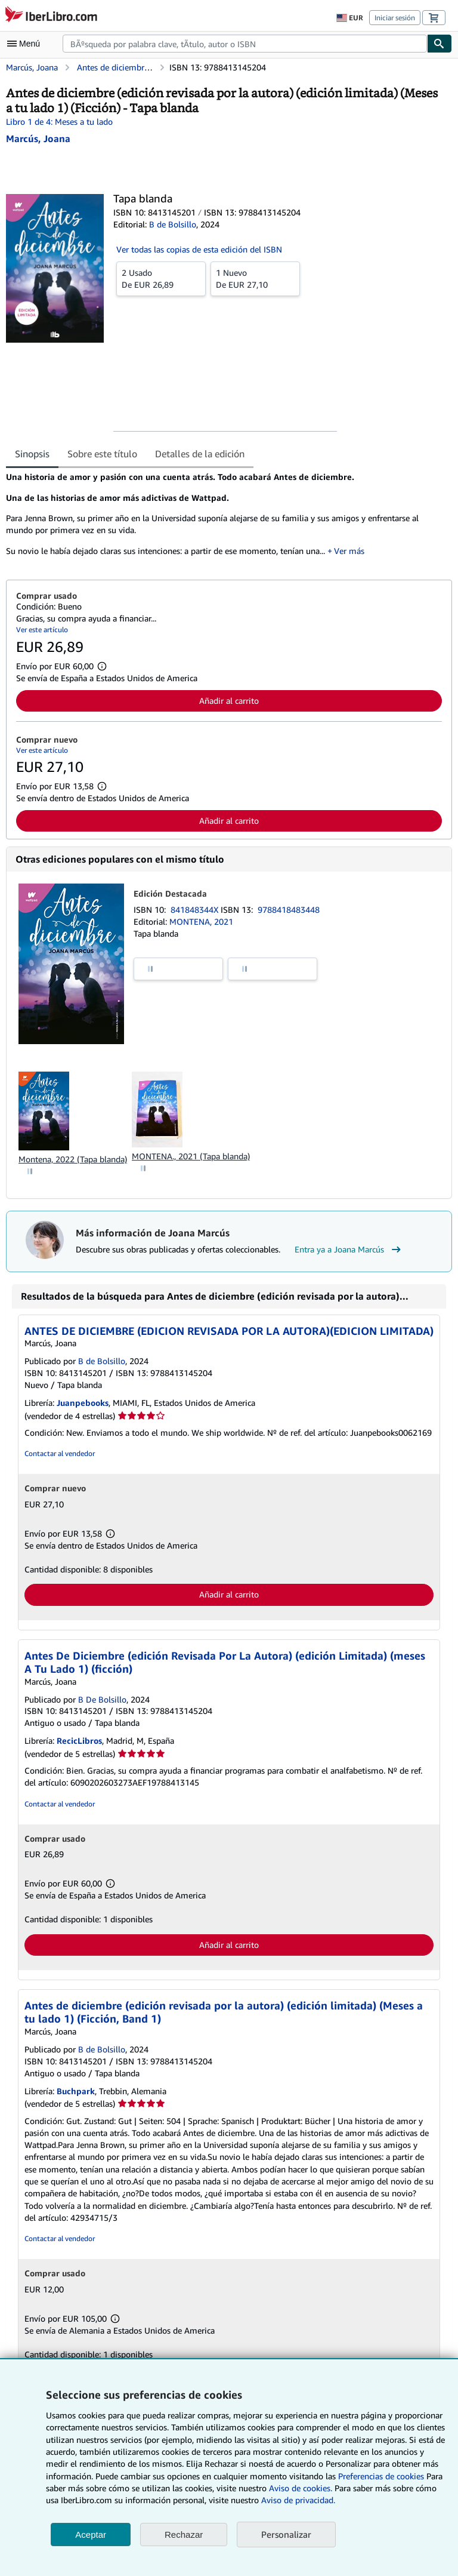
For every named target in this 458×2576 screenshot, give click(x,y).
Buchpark (76, 2091)
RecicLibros (79, 1740)
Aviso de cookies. (300, 2488)
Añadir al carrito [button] (229, 700)
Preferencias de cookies (381, 2476)
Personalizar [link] (286, 2534)
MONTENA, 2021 (201, 921)
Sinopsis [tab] (32, 454)
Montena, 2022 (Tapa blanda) (72, 1159)
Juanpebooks (83, 1403)
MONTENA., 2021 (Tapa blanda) (191, 1156)
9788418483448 (289, 909)
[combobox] (245, 44)
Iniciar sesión (395, 17)
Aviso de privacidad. (298, 2500)
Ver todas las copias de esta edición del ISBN (199, 249)
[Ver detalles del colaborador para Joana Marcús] (38, 138)
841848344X (196, 909)
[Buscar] (439, 44)
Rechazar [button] (184, 2534)
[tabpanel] (224, 518)
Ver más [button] (349, 551)
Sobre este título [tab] (102, 454)
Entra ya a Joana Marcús (349, 1249)
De (161, 278)
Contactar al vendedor (59, 1453)
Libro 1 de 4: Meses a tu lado (59, 121)
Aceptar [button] (90, 2534)
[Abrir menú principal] (26, 44)
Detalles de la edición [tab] (200, 454)
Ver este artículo (42, 629)
